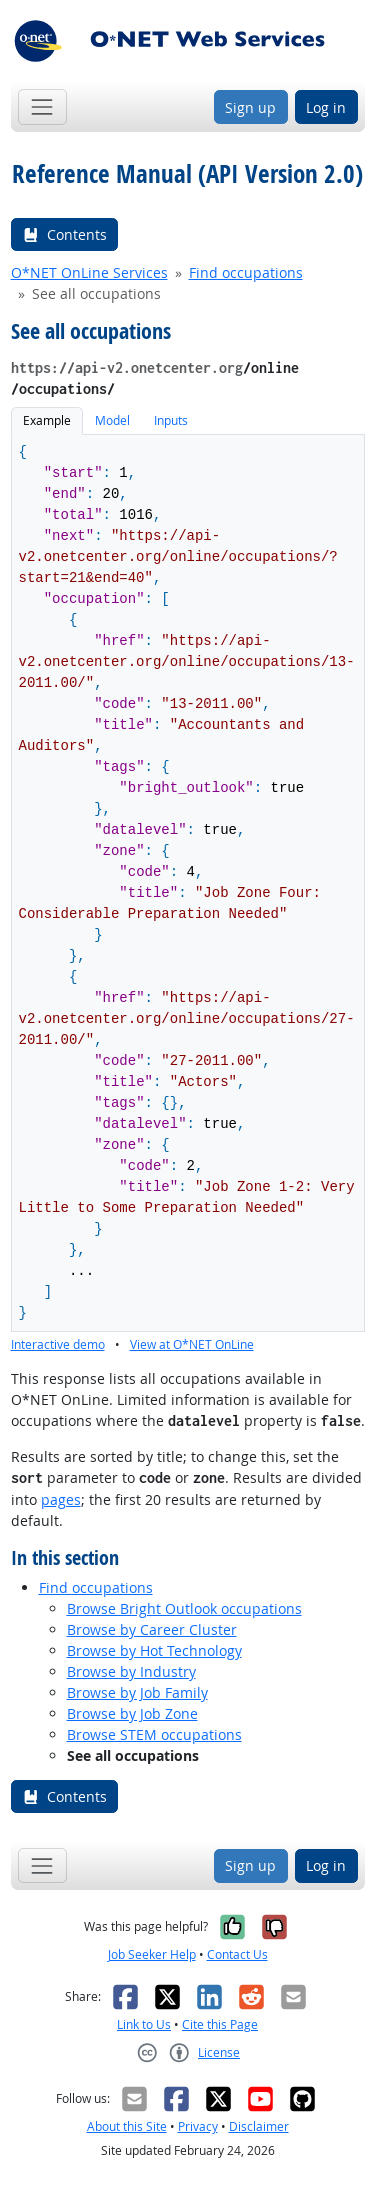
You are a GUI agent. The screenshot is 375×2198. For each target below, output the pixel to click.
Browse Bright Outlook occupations (184, 1608)
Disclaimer (259, 2126)
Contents (64, 234)
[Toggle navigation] (42, 106)
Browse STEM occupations (154, 1734)
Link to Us (144, 2024)
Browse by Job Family (137, 1692)
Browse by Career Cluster (152, 1629)
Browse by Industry (131, 1671)
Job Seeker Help (152, 1954)
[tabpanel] (188, 894)
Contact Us (237, 1954)
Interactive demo (58, 1344)
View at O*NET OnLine (192, 1344)
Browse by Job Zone (132, 1713)
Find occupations (246, 272)
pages (61, 1499)
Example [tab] (47, 420)
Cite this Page (220, 2024)
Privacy (198, 2126)
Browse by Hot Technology (154, 1650)
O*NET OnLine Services (89, 272)
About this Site (127, 2126)
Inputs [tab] (171, 420)
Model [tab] (112, 420)
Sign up (250, 107)
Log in (326, 107)
